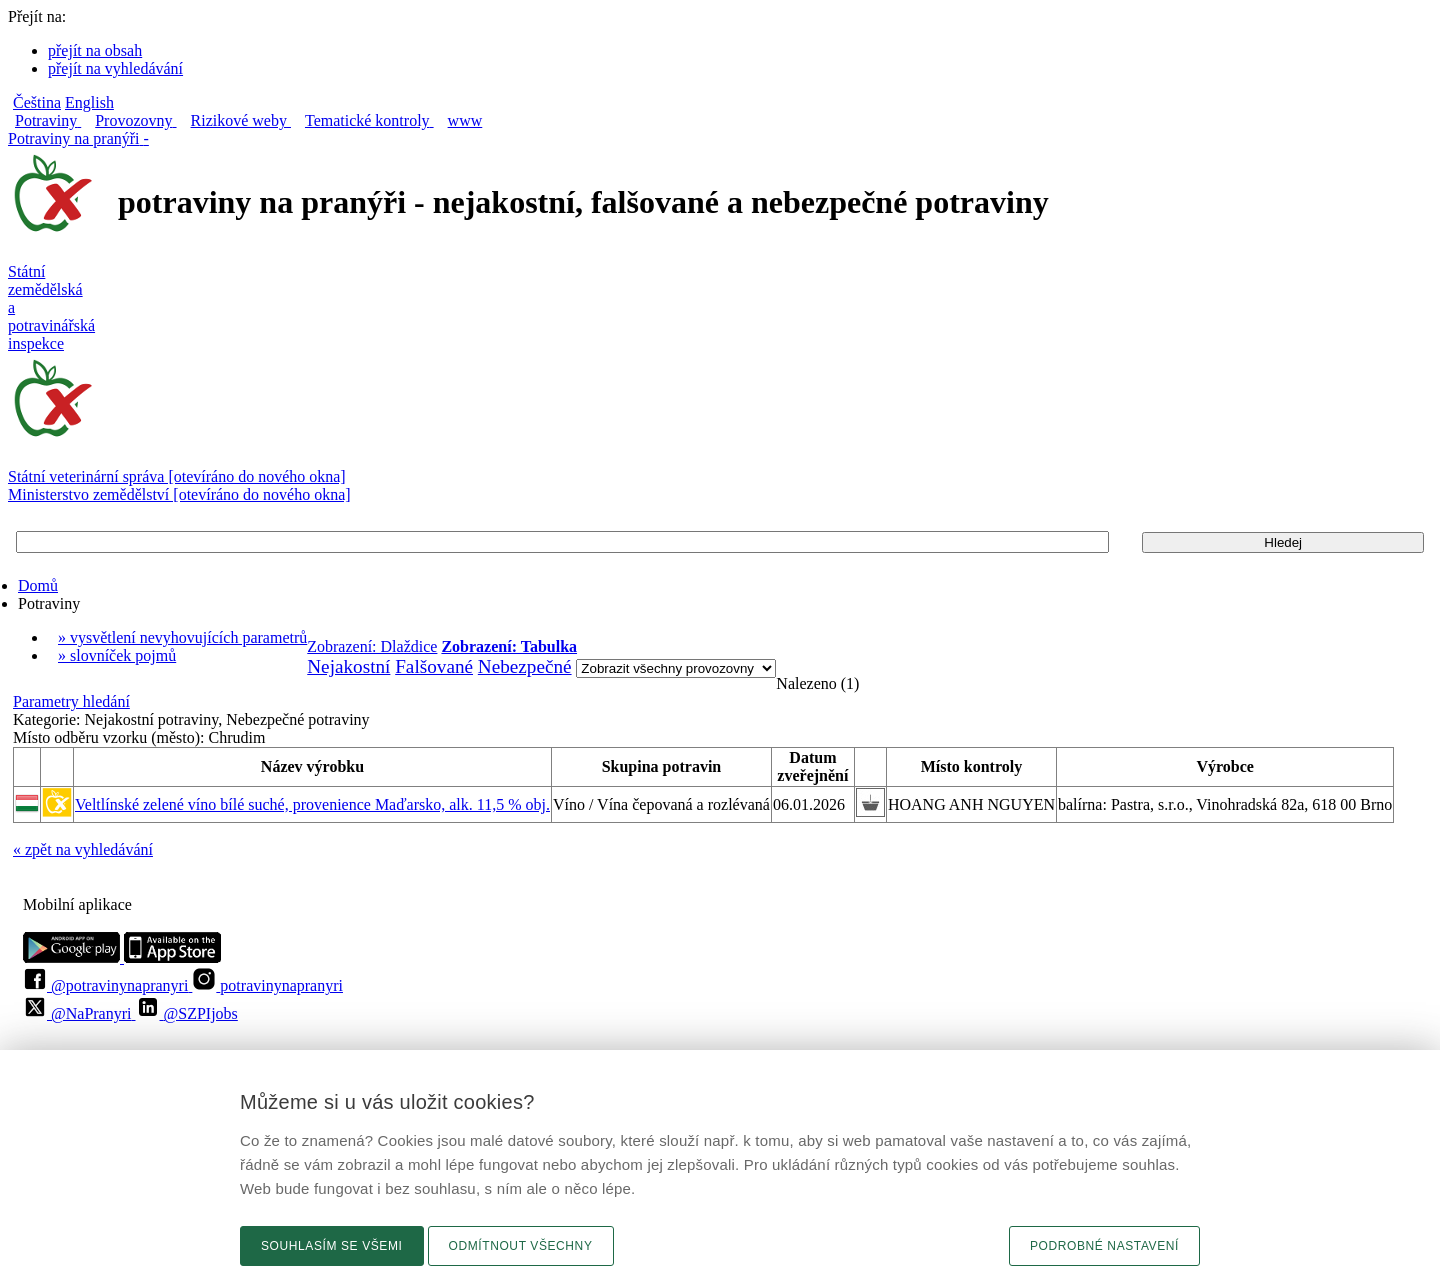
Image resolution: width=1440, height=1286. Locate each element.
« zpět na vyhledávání (83, 849)
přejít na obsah (95, 50)
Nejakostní (348, 666)
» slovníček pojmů (117, 655)
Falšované (434, 666)
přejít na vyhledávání (115, 68)
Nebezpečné (525, 666)
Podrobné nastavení (1104, 1246)
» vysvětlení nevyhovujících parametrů (182, 637)
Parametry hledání (71, 701)
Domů (38, 585)
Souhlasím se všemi (332, 1246)
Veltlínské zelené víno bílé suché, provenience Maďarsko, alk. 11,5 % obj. (312, 804)
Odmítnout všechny (521, 1246)
